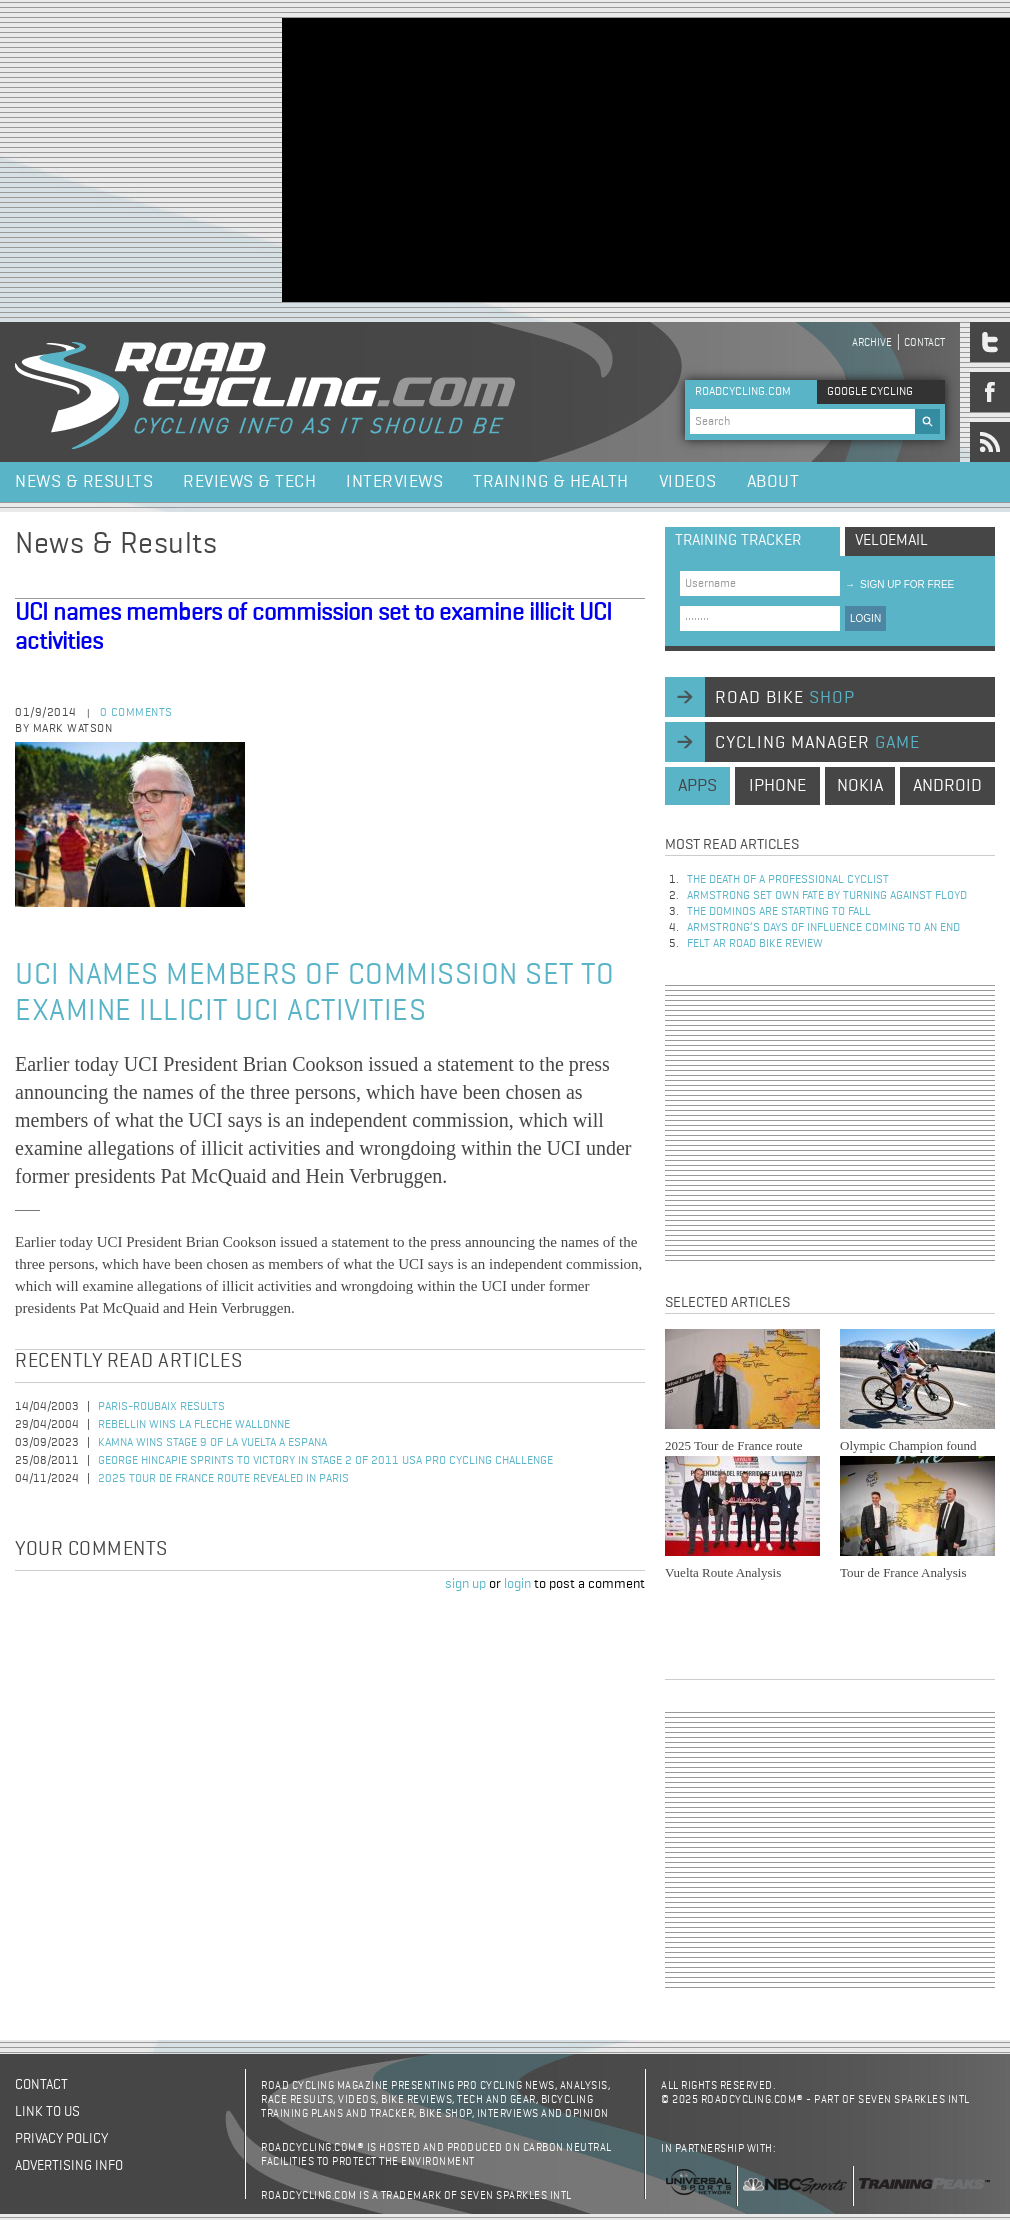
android (947, 786)
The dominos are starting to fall (779, 912)
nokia (860, 786)
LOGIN (865, 618)
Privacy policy (61, 2139)
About (773, 482)
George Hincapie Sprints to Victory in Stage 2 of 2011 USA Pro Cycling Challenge (325, 1461)
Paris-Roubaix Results (161, 1407)
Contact (924, 342)
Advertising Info (69, 2166)
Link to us (47, 2112)
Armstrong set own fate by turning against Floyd (827, 896)
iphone (777, 786)
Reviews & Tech (249, 482)
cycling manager (817, 743)
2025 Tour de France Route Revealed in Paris (223, 1479)
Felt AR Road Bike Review (755, 944)
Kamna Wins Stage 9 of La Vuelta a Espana (212, 1443)
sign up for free (899, 584)
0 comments (136, 713)
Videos (688, 482)
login (517, 1584)
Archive (872, 342)
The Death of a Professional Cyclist (788, 880)
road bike (785, 698)
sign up (465, 1584)
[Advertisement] (525, 158)
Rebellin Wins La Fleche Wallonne (194, 1425)
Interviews (394, 482)
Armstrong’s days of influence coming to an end (823, 928)
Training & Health (551, 482)
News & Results (84, 482)
